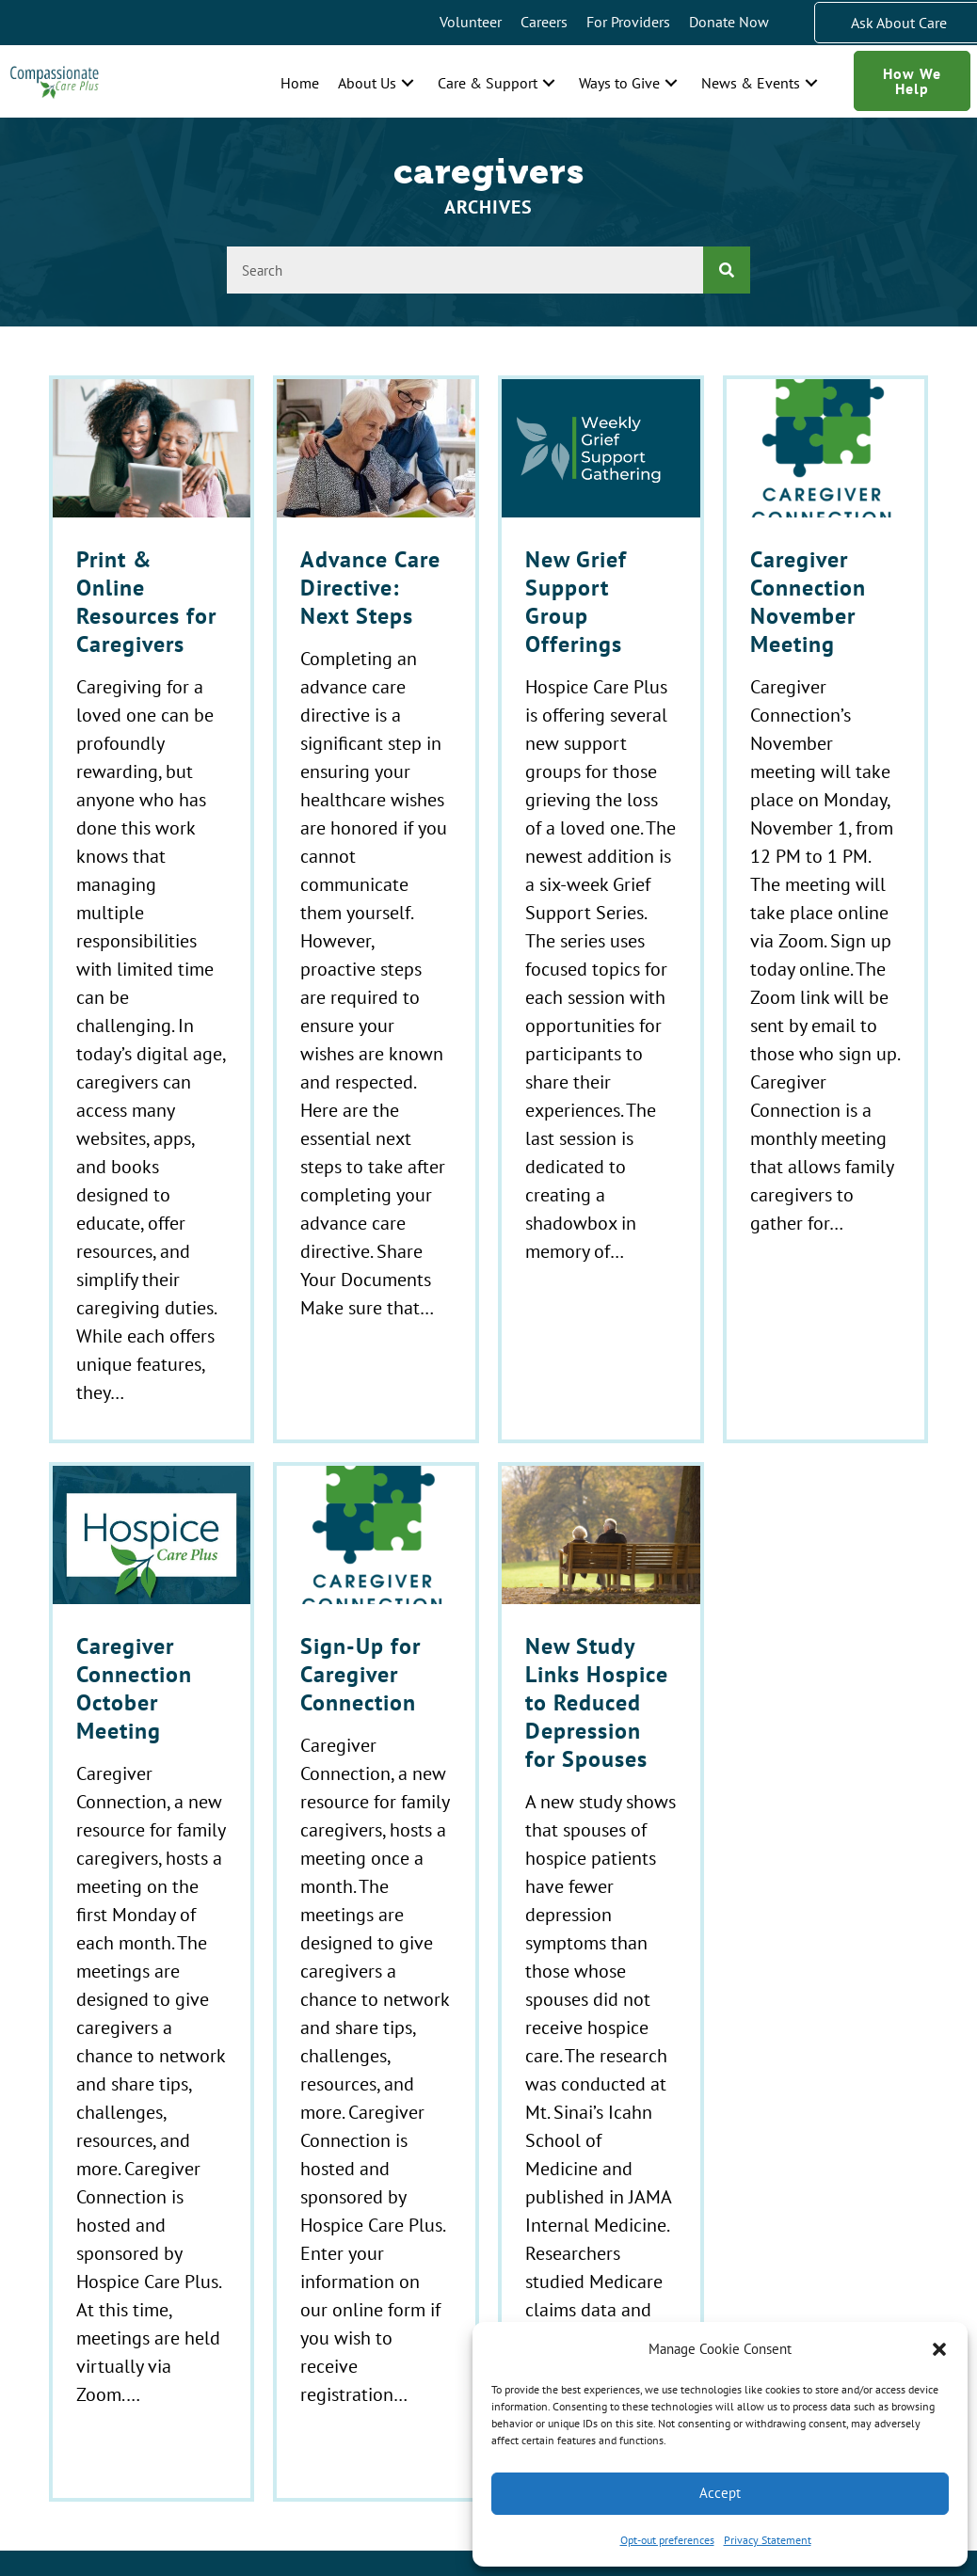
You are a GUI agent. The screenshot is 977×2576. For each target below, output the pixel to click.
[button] (939, 2349)
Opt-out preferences (667, 2540)
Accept (720, 2493)
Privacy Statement (767, 2540)
